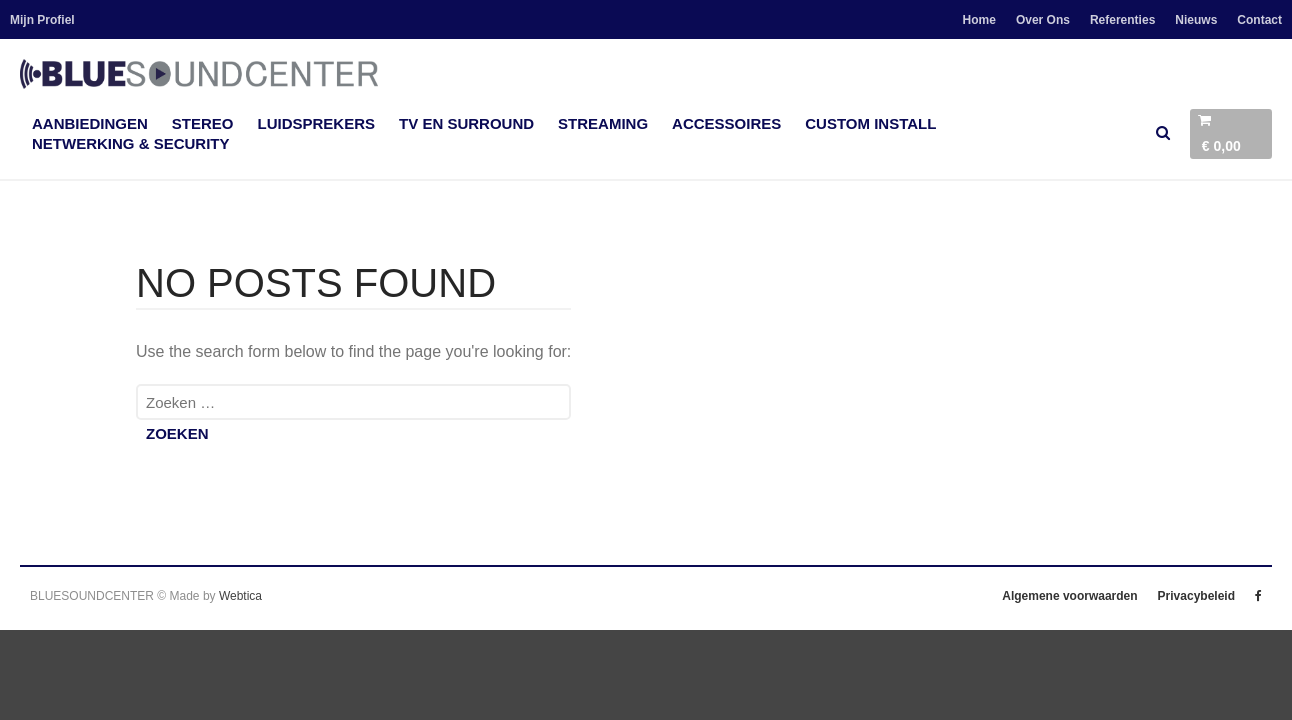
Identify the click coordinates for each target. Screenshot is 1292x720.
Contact (1259, 20)
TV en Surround (466, 123)
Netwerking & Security (131, 143)
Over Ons (1043, 20)
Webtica (240, 596)
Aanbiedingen (90, 123)
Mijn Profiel (42, 20)
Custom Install (870, 123)
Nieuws (1196, 20)
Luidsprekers (317, 123)
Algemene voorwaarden (1069, 596)
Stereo (203, 123)
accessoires (726, 123)
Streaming (603, 123)
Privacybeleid (1196, 596)
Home (979, 20)
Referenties (1122, 20)
